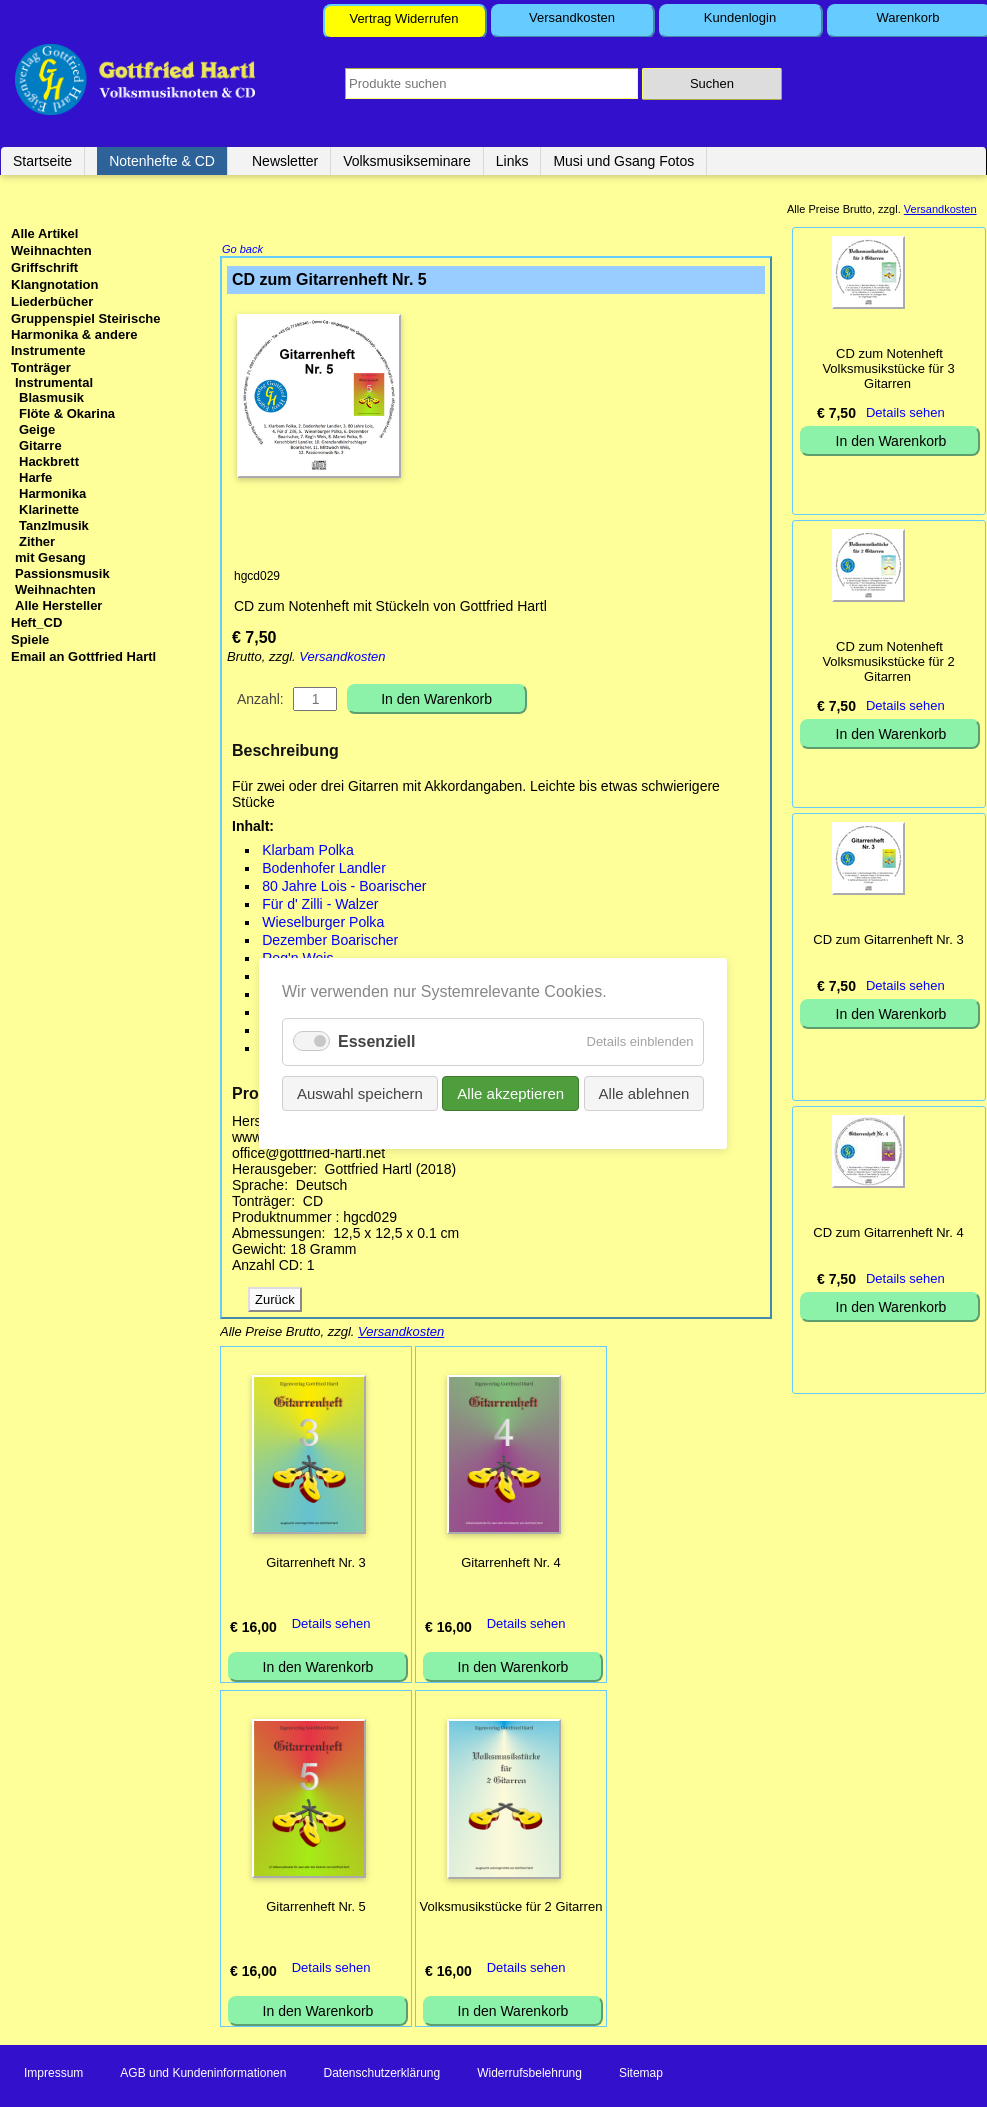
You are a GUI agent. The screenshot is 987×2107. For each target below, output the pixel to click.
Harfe (35, 477)
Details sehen (331, 1625)
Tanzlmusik (54, 525)
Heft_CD (36, 622)
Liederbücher (52, 301)
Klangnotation (54, 284)
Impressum (53, 2075)
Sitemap (641, 2075)
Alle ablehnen (644, 1093)
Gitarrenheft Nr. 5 (316, 1908)
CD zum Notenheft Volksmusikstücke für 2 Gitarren (888, 661)
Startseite (42, 161)
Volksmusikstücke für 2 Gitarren (511, 1908)
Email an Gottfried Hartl (83, 656)
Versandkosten (572, 17)
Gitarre (40, 445)
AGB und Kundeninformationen (203, 2075)
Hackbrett (49, 461)
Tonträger (41, 367)
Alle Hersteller (58, 605)
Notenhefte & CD (162, 161)
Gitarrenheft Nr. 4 (511, 1564)
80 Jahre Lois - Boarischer (344, 888)
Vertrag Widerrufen (403, 18)
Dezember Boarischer (330, 942)
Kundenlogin (740, 17)
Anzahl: (260, 701)
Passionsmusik (62, 573)
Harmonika (52, 493)
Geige (37, 429)
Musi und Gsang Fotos (623, 161)
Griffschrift (44, 267)
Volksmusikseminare (407, 161)
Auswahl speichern (360, 1093)
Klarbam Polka (308, 852)
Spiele (30, 639)
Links (512, 161)
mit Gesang (50, 557)
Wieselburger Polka (323, 924)
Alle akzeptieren (511, 1093)
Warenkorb (907, 17)
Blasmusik (51, 397)
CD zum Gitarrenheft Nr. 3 (888, 939)
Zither (37, 541)
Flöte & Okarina (67, 413)
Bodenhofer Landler (324, 870)
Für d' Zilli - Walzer (320, 906)
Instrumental (54, 382)
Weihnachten (51, 250)
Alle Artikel (44, 233)
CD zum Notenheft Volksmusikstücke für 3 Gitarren (888, 368)
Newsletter (285, 161)
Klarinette (49, 509)
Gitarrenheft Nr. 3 (316, 1564)
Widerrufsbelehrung (529, 2075)
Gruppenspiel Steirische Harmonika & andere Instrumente (86, 334)
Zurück (275, 1301)
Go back (242, 251)
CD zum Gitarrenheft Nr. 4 (888, 1232)
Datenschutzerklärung (381, 2075)
